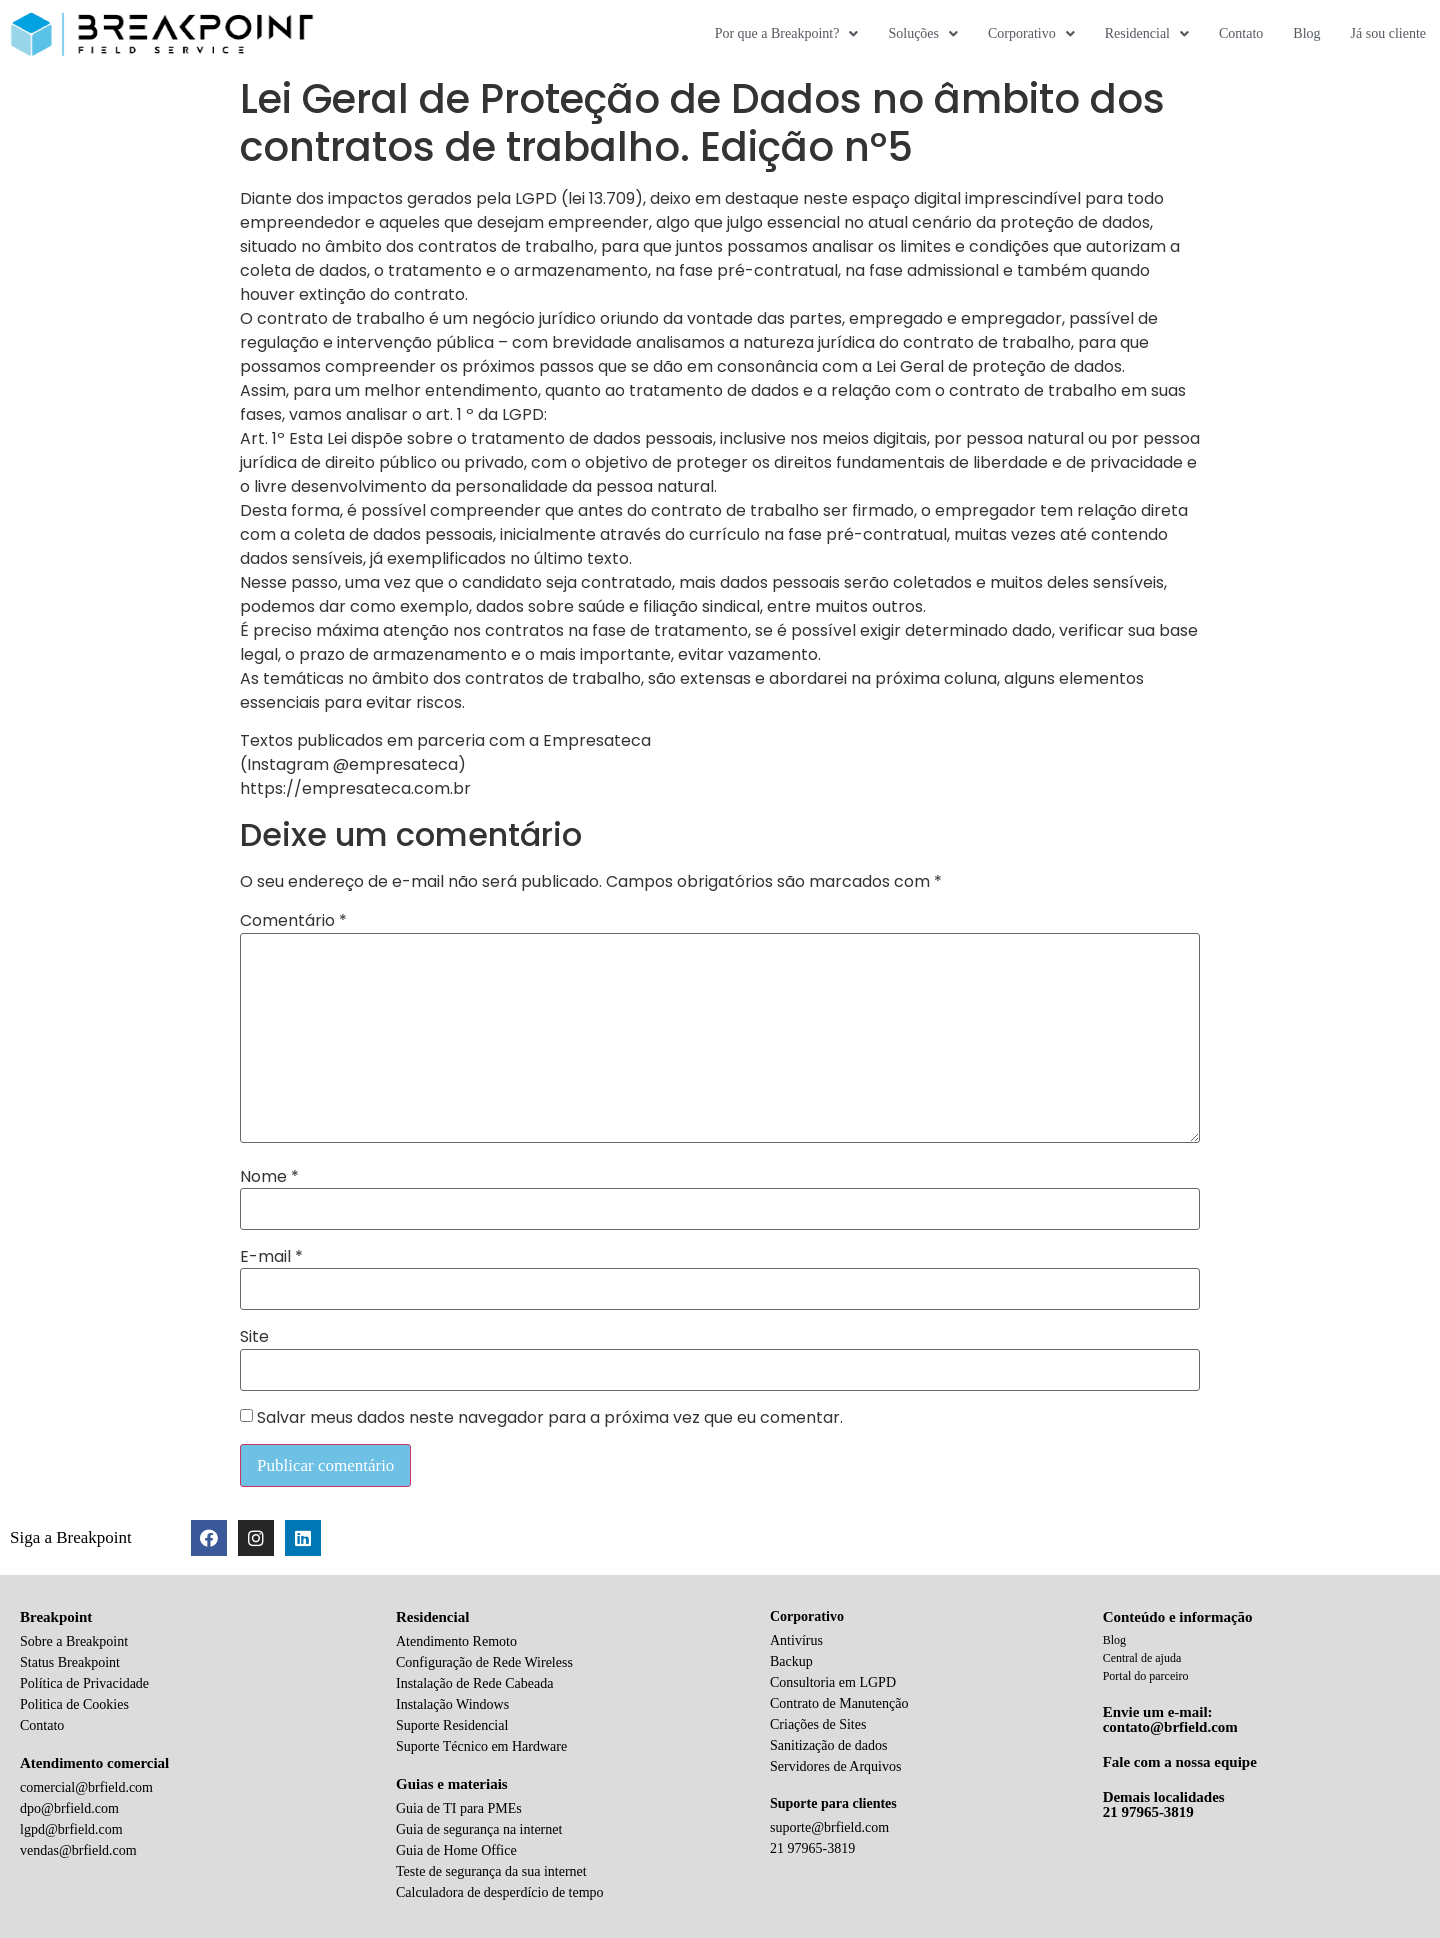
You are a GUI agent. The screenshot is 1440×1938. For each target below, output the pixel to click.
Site (254, 1337)
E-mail (271, 1257)
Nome (269, 1177)
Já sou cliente (1388, 33)
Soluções (923, 34)
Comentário (293, 921)
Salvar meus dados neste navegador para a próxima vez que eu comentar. (550, 1418)
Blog (1306, 33)
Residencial (1147, 34)
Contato (1241, 33)
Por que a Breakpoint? (787, 34)
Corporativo (1031, 34)
